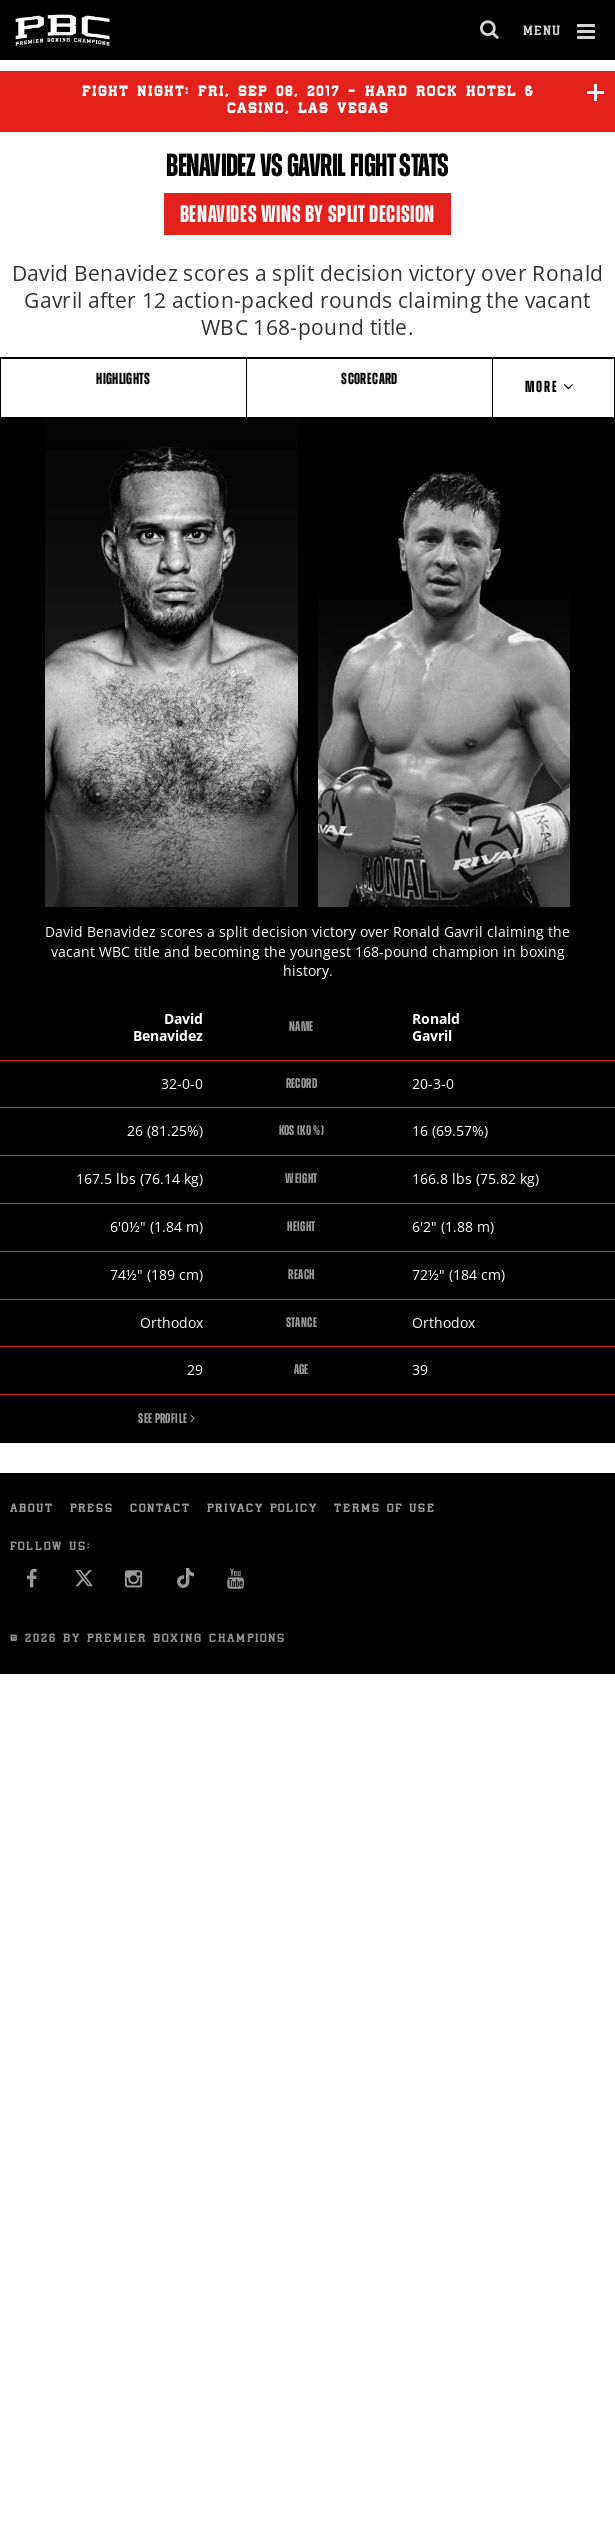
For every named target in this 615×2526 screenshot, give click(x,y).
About (32, 1509)
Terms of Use (385, 1509)
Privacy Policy (262, 1509)
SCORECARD (369, 378)
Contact (160, 1509)
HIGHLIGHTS (123, 378)
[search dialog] (490, 30)
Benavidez (210, 165)
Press (92, 1509)
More (554, 386)
